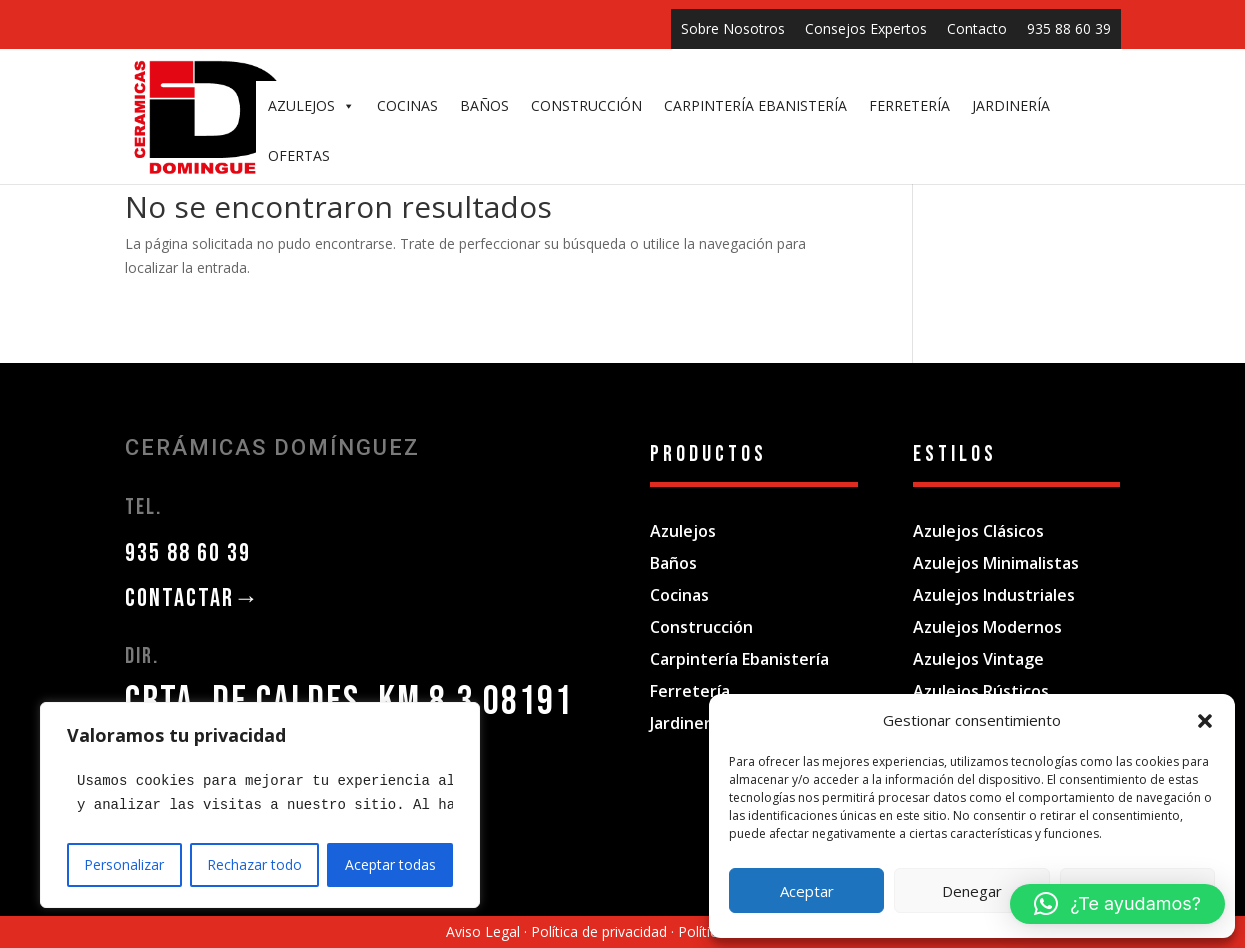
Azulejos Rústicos (981, 691)
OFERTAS (299, 155)
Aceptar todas (390, 864)
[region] (260, 805)
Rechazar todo (254, 864)
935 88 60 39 (1069, 28)
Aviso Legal (483, 931)
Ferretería (690, 691)
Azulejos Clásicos (978, 531)
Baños (673, 563)
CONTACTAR (193, 598)
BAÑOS (484, 105)
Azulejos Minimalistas (996, 563)
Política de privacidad (599, 931)
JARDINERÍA (1011, 105)
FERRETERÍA (909, 105)
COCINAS (407, 105)
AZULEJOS (311, 106)
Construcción (701, 627)
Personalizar (124, 864)
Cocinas (679, 595)
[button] (1205, 721)
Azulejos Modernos (987, 627)
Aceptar (807, 891)
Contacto (977, 28)
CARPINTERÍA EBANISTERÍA (755, 105)
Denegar (972, 891)
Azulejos (683, 531)
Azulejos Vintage (978, 659)
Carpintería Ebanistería (739, 659)
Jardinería (687, 723)
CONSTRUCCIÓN (586, 105)
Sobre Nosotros (733, 28)
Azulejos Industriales (994, 595)
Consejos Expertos (866, 28)
